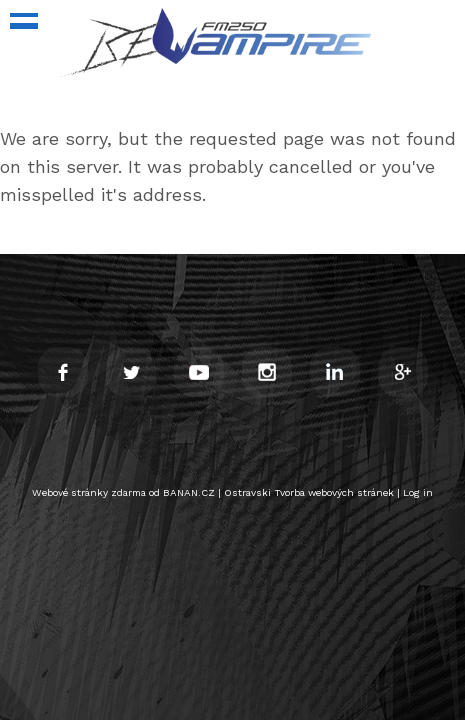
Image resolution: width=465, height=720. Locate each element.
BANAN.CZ (189, 492)
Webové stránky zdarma (89, 492)
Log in (418, 492)
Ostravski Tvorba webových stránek (309, 492)
